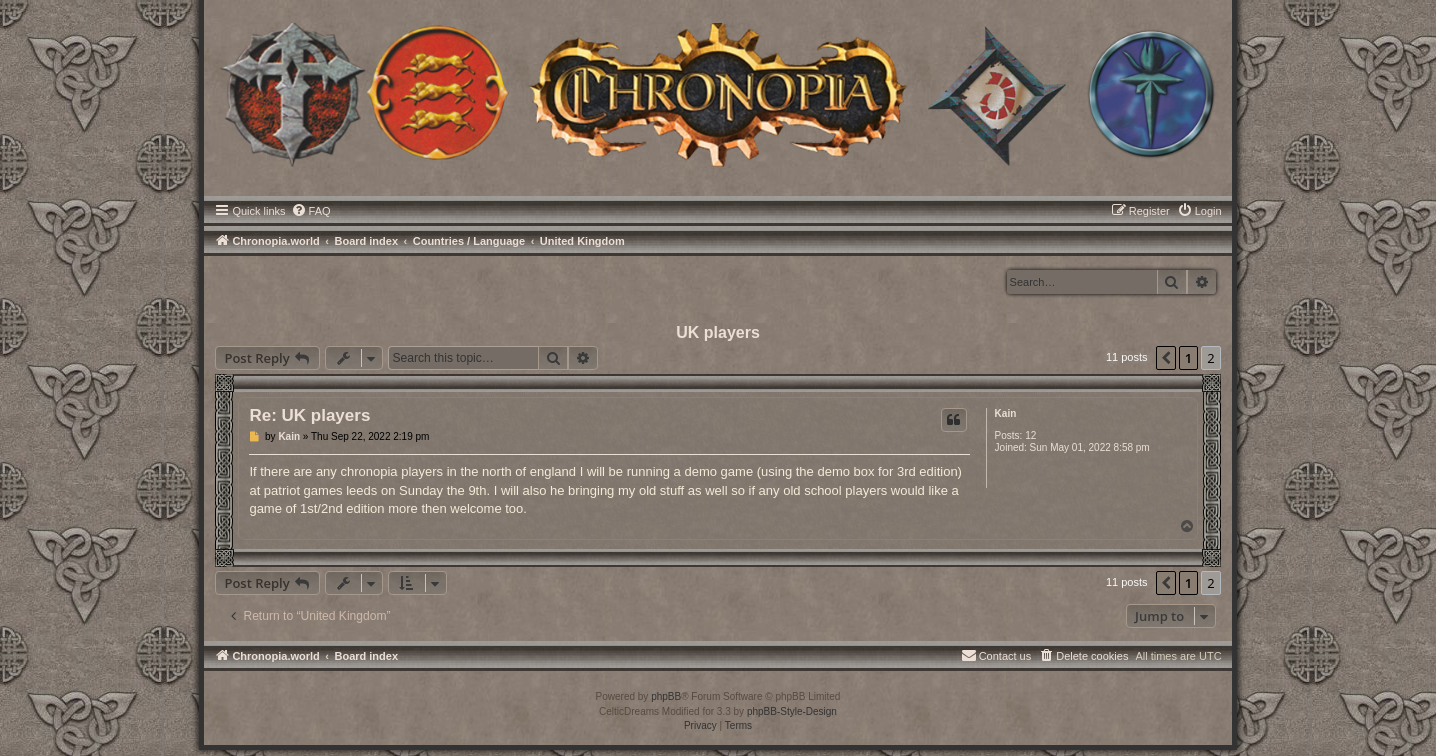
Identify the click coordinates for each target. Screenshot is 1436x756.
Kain (1006, 413)
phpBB (666, 696)
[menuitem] (311, 211)
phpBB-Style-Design (792, 711)
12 (1030, 435)
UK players (718, 332)
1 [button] (1188, 358)
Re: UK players (309, 415)
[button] (1166, 358)
